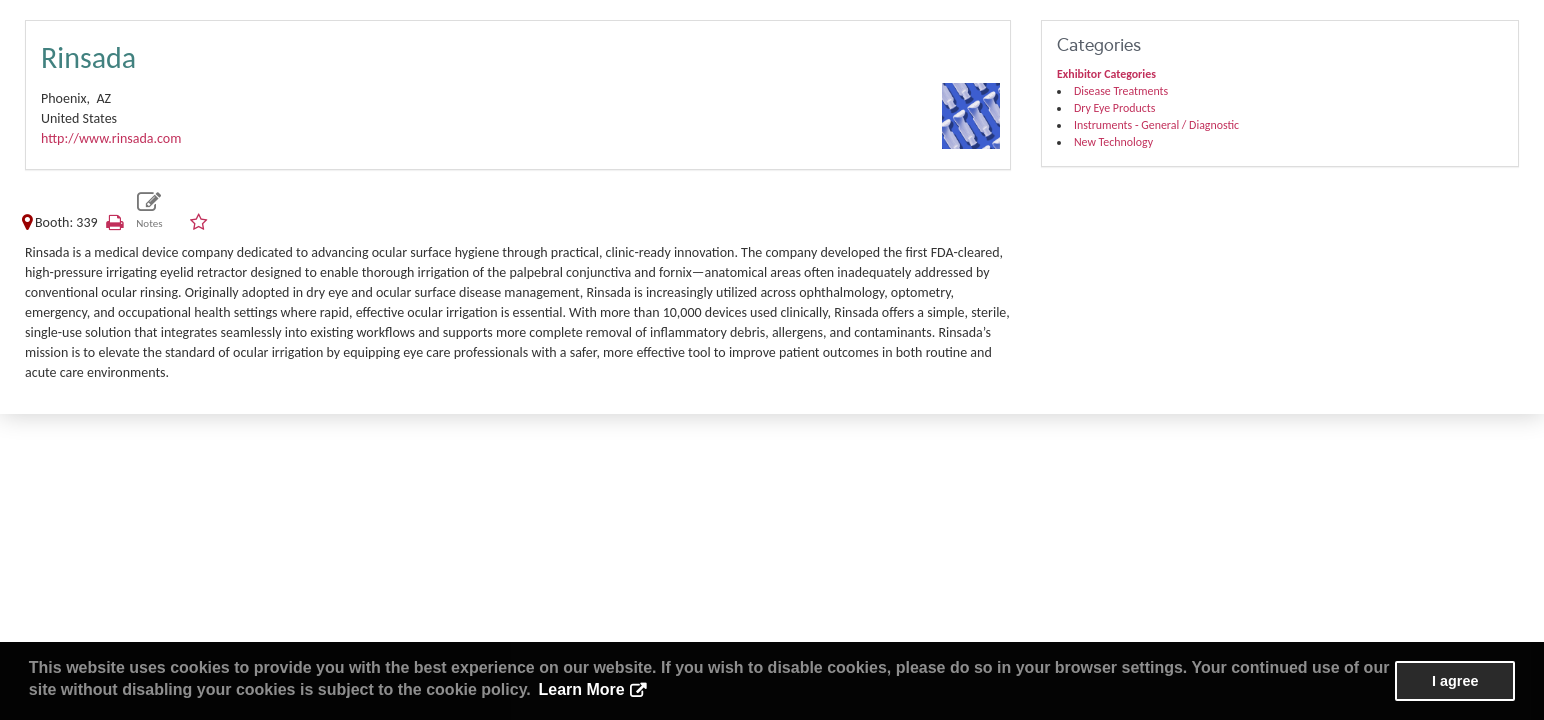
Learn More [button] (581, 689)
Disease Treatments (1121, 91)
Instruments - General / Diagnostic (1156, 125)
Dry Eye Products (1114, 108)
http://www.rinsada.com (111, 138)
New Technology (1113, 142)
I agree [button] (1455, 681)
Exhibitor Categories (1106, 74)
